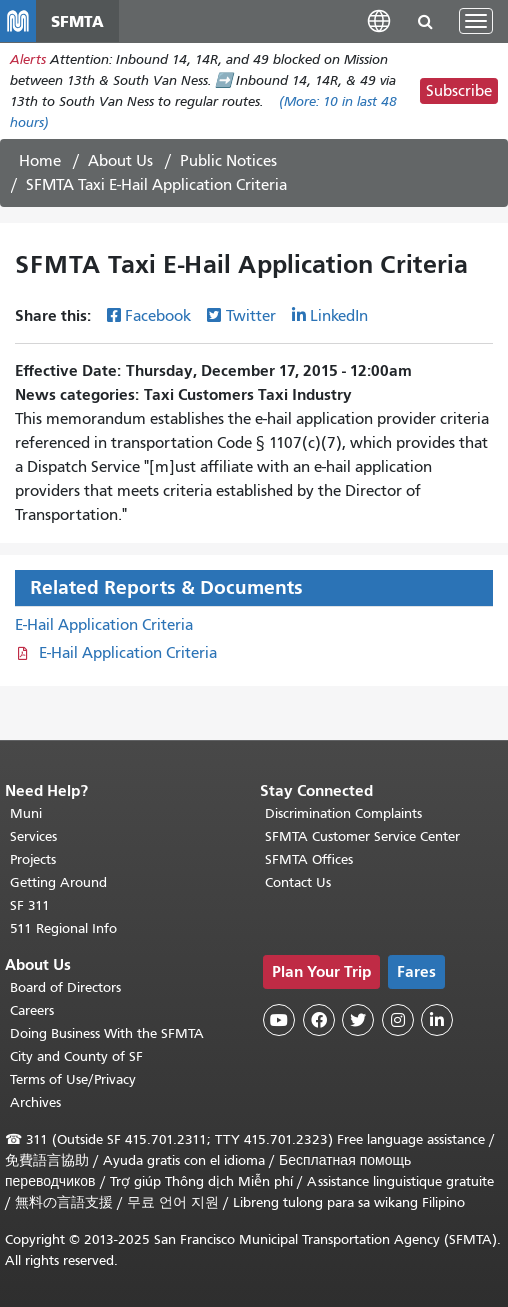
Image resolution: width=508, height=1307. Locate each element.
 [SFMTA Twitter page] (358, 1020)
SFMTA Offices (309, 859)
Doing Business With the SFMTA (107, 1033)
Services (33, 836)
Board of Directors (65, 987)
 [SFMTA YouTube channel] (279, 1020)
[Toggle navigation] (476, 21)
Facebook (158, 316)
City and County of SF (76, 1056)
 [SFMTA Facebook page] (319, 1020)
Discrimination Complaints (343, 813)
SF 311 (30, 905)
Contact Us (298, 882)
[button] (379, 20)
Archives (35, 1102)
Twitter (251, 316)
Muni (26, 813)
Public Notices (228, 161)
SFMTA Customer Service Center (362, 836)
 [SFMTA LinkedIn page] (437, 1020)
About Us (120, 161)
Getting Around (58, 882)
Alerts (28, 59)
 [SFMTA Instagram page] (398, 1020)
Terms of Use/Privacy (73, 1079)
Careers (32, 1010)
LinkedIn (339, 316)
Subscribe (459, 91)
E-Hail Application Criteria (104, 625)
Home (40, 161)
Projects (33, 859)
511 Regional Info (63, 928)
